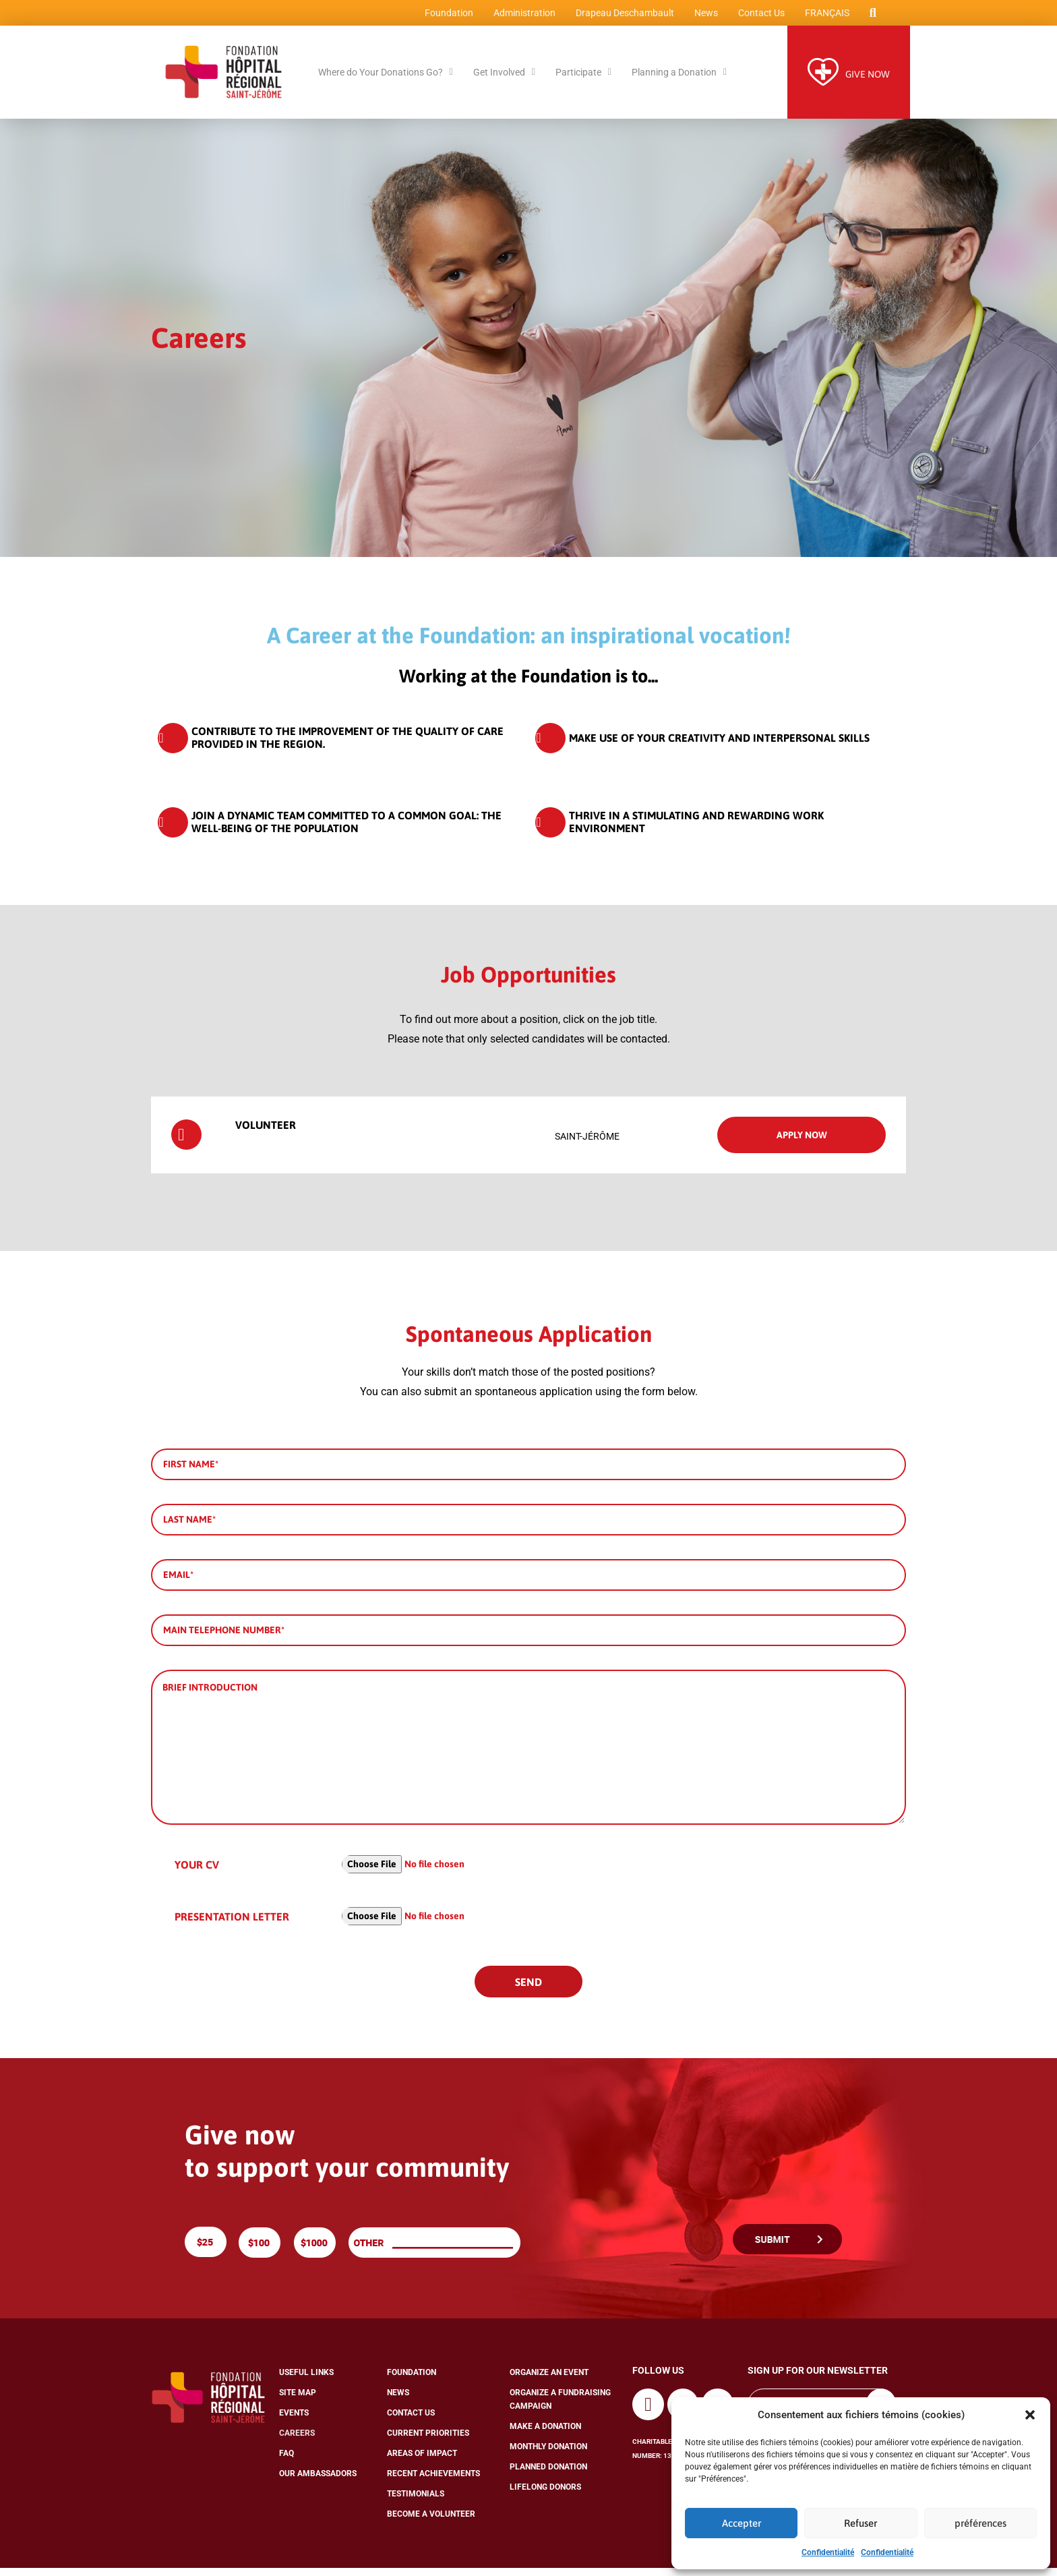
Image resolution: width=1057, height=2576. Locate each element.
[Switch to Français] (823, 17)
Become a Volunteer (431, 2522)
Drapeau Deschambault (621, 16)
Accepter (741, 2523)
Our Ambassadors (318, 2481)
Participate (583, 80)
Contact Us (757, 16)
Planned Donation (548, 2475)
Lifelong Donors (545, 2495)
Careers (297, 2441)
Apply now (802, 1142)
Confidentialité (828, 2552)
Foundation (445, 16)
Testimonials (415, 2502)
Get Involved (504, 80)
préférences (980, 2523)
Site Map (297, 2400)
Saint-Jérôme (587, 1143)
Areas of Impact (422, 2461)
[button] (1030, 2415)
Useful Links (306, 2380)
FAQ (286, 2461)
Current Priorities (428, 2441)
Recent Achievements (433, 2481)
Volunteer (233, 1133)
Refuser (860, 2523)
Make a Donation (545, 2434)
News (702, 16)
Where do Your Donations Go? (385, 80)
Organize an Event (549, 2380)
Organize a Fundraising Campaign (560, 2407)
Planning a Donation (679, 80)
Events (294, 2421)
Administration (520, 16)
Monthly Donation (548, 2454)
